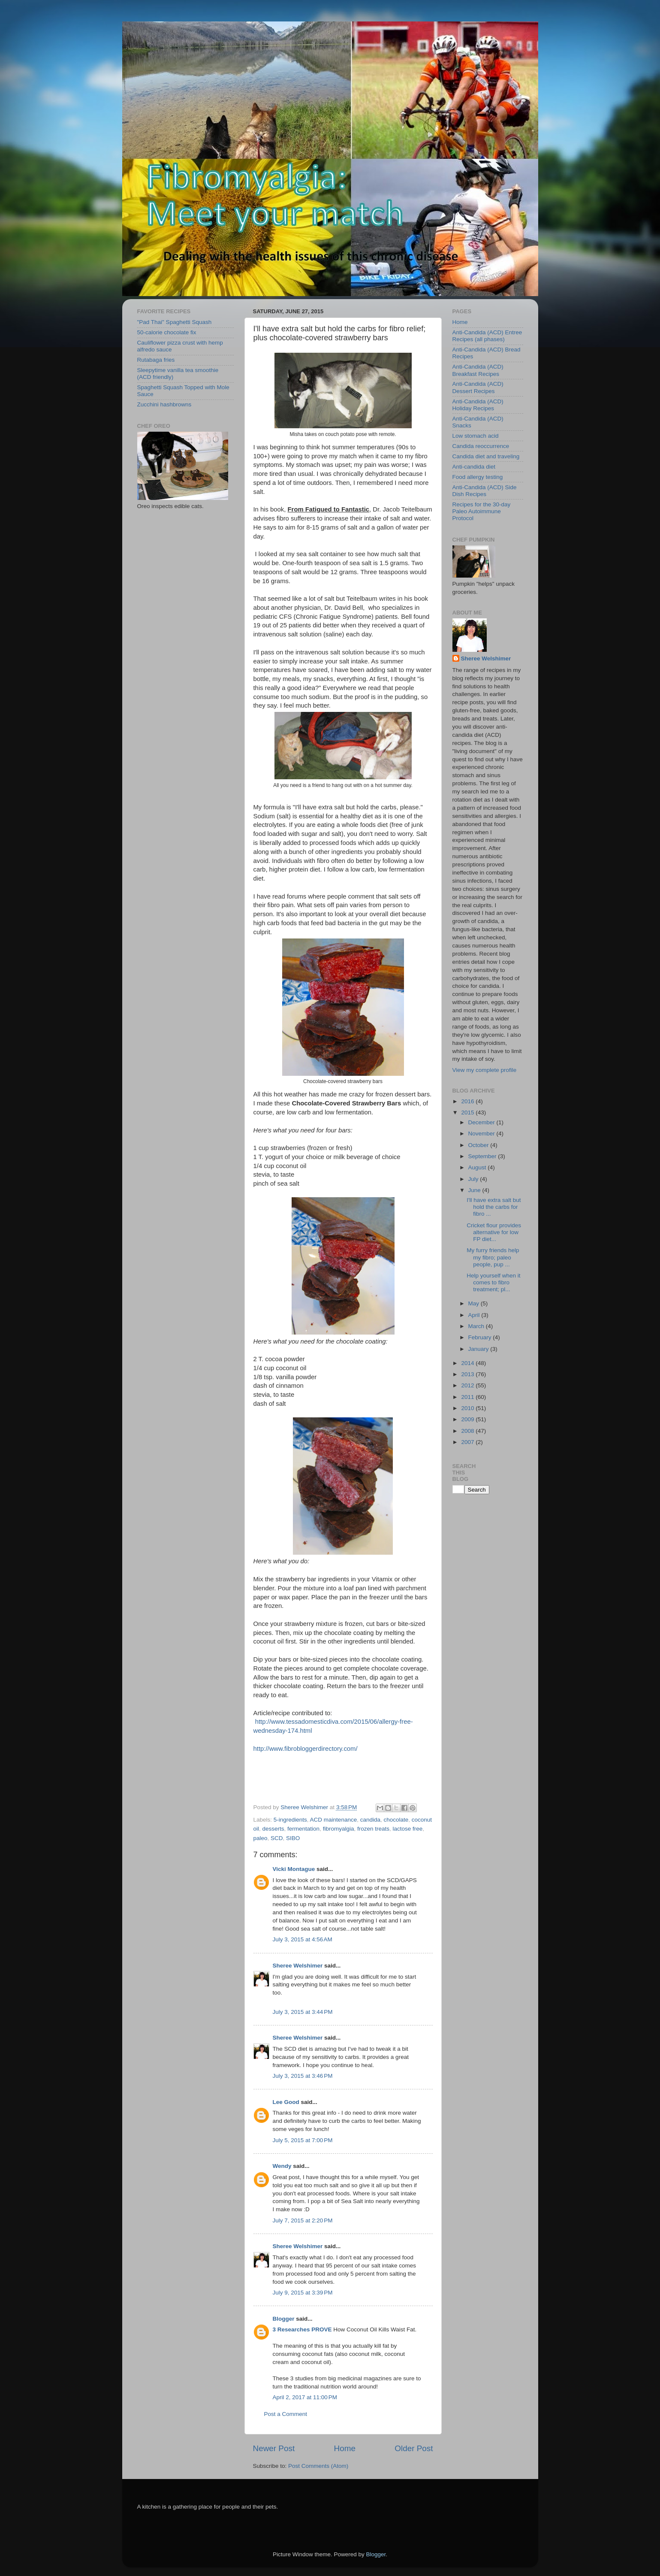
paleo (260, 1838)
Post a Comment (285, 2414)
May (474, 1303)
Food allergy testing (477, 477)
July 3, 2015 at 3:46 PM (303, 2076)
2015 (468, 1112)
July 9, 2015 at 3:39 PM (303, 2292)
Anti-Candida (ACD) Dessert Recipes (477, 387)
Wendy (282, 2166)
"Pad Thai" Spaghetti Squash (174, 322)
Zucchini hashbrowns (164, 404)
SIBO (293, 1838)
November (482, 1133)
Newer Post (274, 2448)
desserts (273, 1828)
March (477, 1326)
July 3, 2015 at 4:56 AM (302, 1939)
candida (370, 1819)
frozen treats (373, 1828)
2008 (468, 1431)
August (478, 1167)
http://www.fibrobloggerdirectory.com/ (305, 1748)
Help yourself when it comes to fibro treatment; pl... (493, 1282)
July (474, 1179)
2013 (468, 1374)
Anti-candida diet (474, 466)
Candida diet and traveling (486, 456)
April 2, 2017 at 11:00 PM (305, 2397)
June (475, 1190)
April (475, 1315)
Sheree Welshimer (298, 1965)
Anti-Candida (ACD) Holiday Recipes (477, 405)
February (480, 1337)
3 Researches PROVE (302, 2329)
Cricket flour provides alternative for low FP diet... (494, 1232)
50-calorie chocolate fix (166, 332)
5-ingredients (290, 1819)
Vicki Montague (294, 1869)
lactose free (408, 1828)
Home (345, 2448)
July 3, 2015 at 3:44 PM (303, 2012)
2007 (468, 1442)
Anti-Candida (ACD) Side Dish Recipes (484, 490)
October (479, 1145)
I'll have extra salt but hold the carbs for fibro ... (494, 1207)
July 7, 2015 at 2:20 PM (303, 2220)
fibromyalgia (338, 1828)
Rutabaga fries (156, 360)
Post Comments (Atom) (318, 2466)
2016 (468, 1101)
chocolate (396, 1819)
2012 (468, 1385)
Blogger (284, 2319)
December (482, 1122)
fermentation (303, 1828)
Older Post (414, 2448)
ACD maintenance (333, 1819)
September (483, 1156)
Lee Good (286, 2102)
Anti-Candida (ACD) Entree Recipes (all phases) (487, 335)
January (479, 1349)
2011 (468, 1397)
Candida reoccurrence (480, 446)
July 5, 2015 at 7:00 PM (303, 2140)
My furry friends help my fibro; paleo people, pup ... (493, 1257)
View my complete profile (484, 1070)
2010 (468, 1408)
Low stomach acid (475, 436)
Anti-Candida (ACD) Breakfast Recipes (477, 370)
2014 (468, 1363)
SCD (277, 1838)
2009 (468, 1419)
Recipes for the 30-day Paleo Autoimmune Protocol (481, 511)
